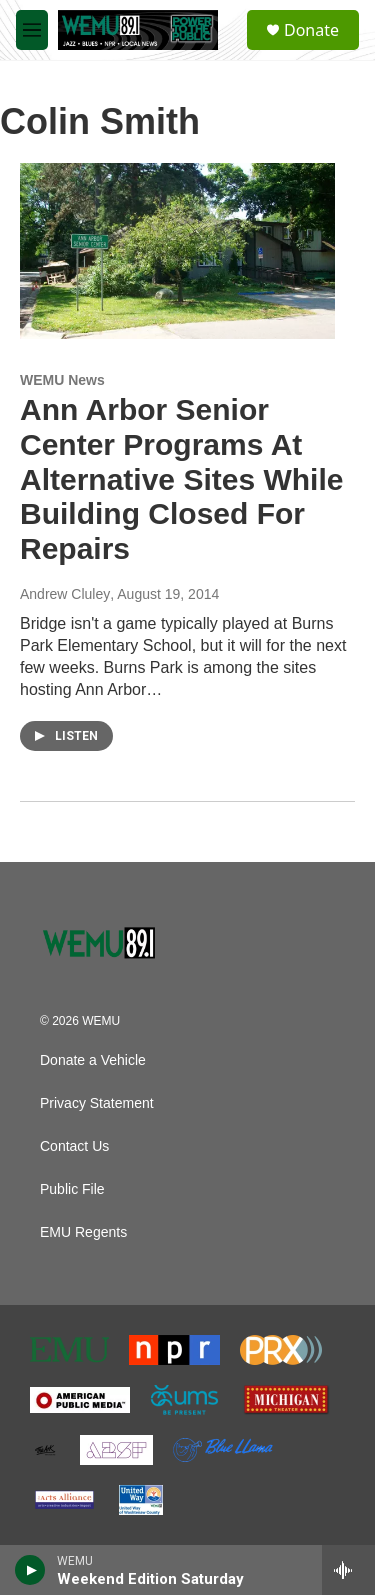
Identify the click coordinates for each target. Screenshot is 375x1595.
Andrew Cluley (65, 594)
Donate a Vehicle (93, 1060)
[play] (30, 1570)
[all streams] (348, 1570)
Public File (72, 1189)
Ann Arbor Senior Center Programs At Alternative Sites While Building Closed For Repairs (181, 479)
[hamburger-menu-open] (32, 30)
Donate (311, 30)
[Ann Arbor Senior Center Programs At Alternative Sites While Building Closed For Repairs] (177, 251)
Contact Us (74, 1146)
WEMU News (62, 380)
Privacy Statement (97, 1103)
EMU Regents (83, 1232)
